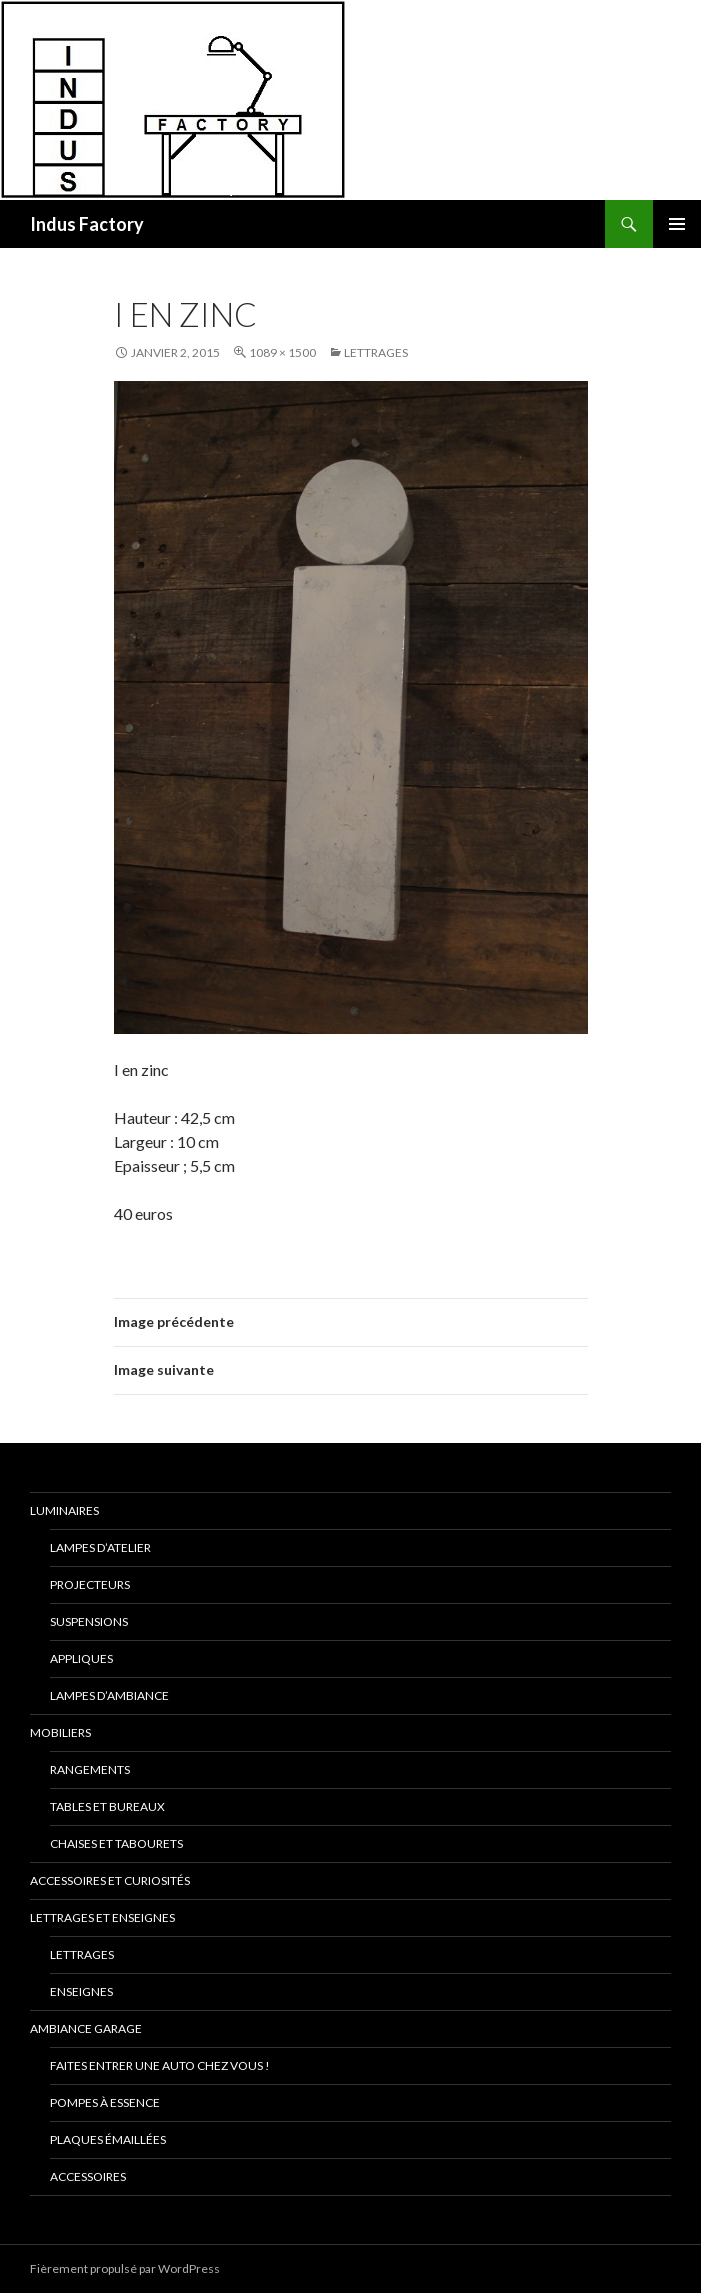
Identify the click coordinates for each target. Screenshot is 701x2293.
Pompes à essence (105, 2102)
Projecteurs (90, 1584)
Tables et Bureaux (107, 1806)
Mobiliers (60, 1732)
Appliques (81, 1658)
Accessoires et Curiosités (110, 1880)
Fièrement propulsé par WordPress (125, 2268)
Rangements (90, 1769)
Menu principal (677, 224)
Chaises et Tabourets (116, 1843)
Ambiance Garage (86, 2028)
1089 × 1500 (282, 352)
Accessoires (88, 2176)
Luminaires (64, 1510)
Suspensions (89, 1621)
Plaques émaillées (108, 2139)
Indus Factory (87, 224)
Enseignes (81, 1991)
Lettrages (376, 352)
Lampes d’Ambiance (109, 1695)
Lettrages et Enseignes (102, 1917)
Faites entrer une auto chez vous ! (160, 2065)
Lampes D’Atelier (100, 1547)
